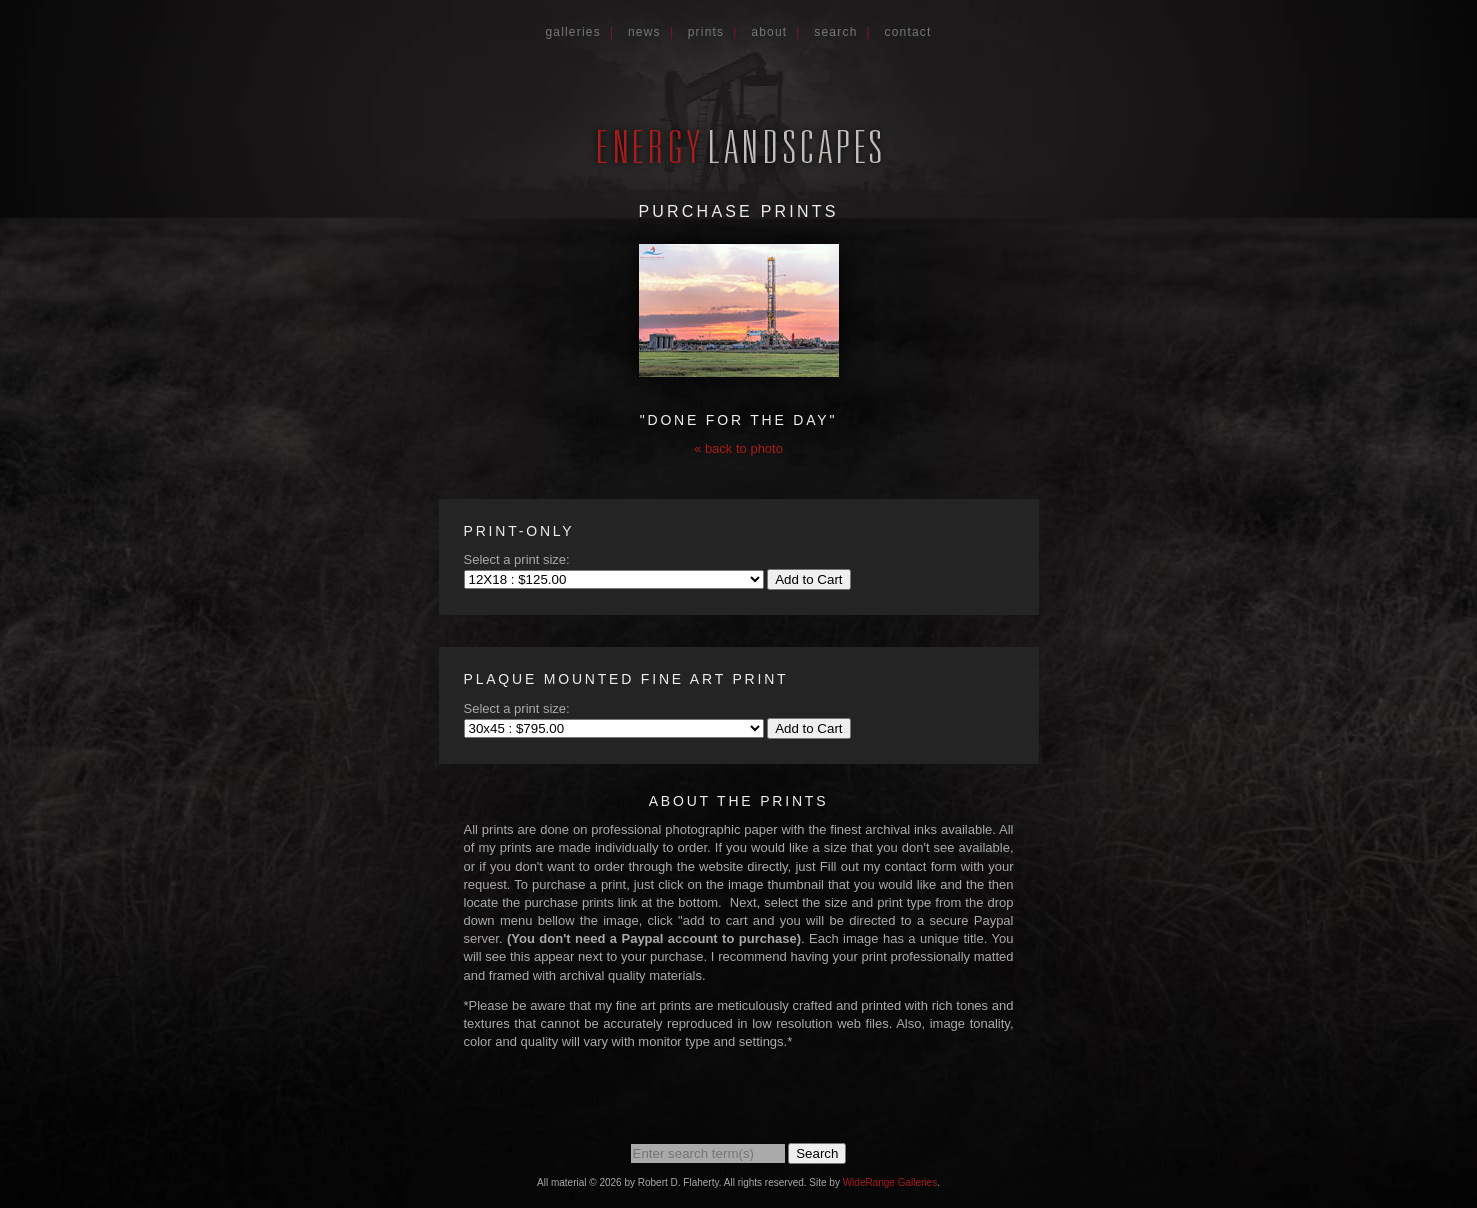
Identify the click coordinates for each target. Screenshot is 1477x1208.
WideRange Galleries (890, 1182)
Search (835, 32)
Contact (908, 32)
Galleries (573, 32)
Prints (706, 32)
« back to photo (738, 448)
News (644, 32)
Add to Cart (808, 579)
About (769, 32)
